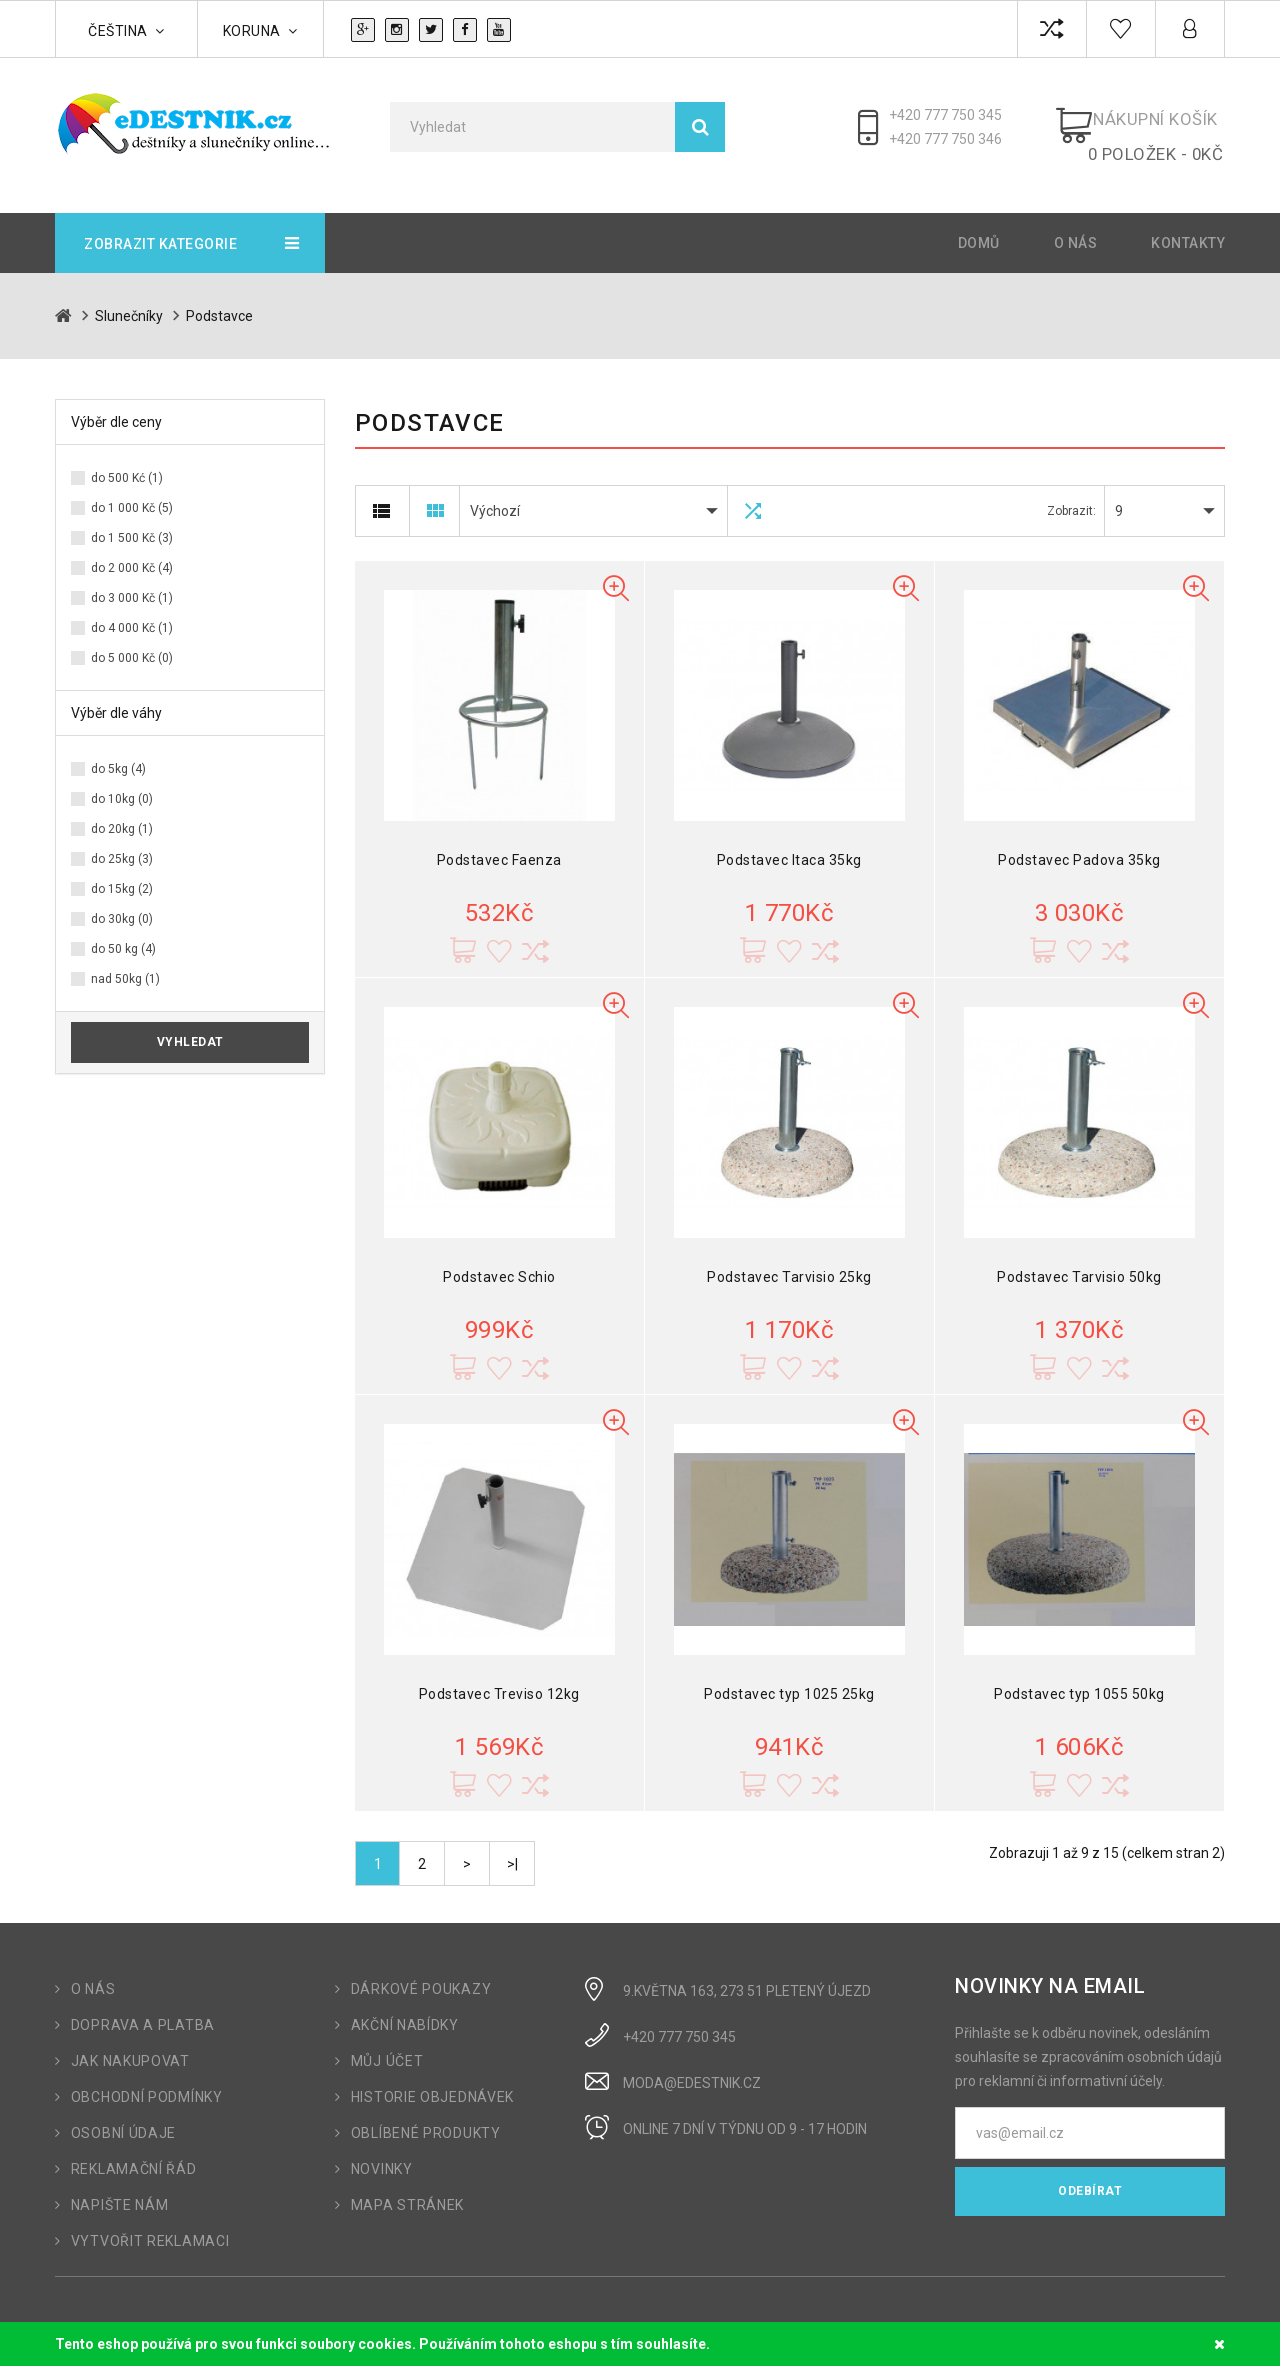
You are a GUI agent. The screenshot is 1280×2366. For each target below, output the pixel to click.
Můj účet (387, 2045)
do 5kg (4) (118, 753)
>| (512, 1848)
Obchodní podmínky (147, 2081)
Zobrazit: (1071, 495)
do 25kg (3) (122, 843)
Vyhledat (190, 1026)
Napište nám (120, 2189)
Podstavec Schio (499, 1261)
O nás (1076, 227)
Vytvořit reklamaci (150, 2225)
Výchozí (495, 495)
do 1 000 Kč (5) (132, 492)
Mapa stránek (407, 2189)
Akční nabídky (405, 2009)
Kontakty (1188, 227)
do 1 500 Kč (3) (132, 522)
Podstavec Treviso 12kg (499, 1678)
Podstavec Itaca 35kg (789, 844)
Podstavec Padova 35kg (1079, 844)
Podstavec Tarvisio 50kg (1079, 1261)
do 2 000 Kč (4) (132, 552)
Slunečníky (129, 300)
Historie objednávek (432, 2081)
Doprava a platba (143, 2009)
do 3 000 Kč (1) (132, 582)
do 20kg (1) (122, 813)
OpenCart (137, 2313)
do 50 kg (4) (123, 933)
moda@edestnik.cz (692, 2067)
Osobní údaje (123, 2117)
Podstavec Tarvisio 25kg (789, 1261)
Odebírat (1090, 2175)
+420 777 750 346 (954, 139)
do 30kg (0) (122, 903)
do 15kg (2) (122, 873)
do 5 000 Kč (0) (132, 642)
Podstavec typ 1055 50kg (1079, 1678)
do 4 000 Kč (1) (132, 612)
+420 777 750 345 (954, 115)
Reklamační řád (134, 2153)
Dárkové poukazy (421, 1973)
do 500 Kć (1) (127, 462)
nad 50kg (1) (125, 963)
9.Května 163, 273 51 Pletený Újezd (747, 1975)
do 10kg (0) (122, 783)
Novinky (382, 2153)
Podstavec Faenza (499, 844)
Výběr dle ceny (116, 406)
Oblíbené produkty (426, 2117)
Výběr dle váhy (116, 697)
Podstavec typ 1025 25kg (789, 1678)
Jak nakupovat (130, 2045)
